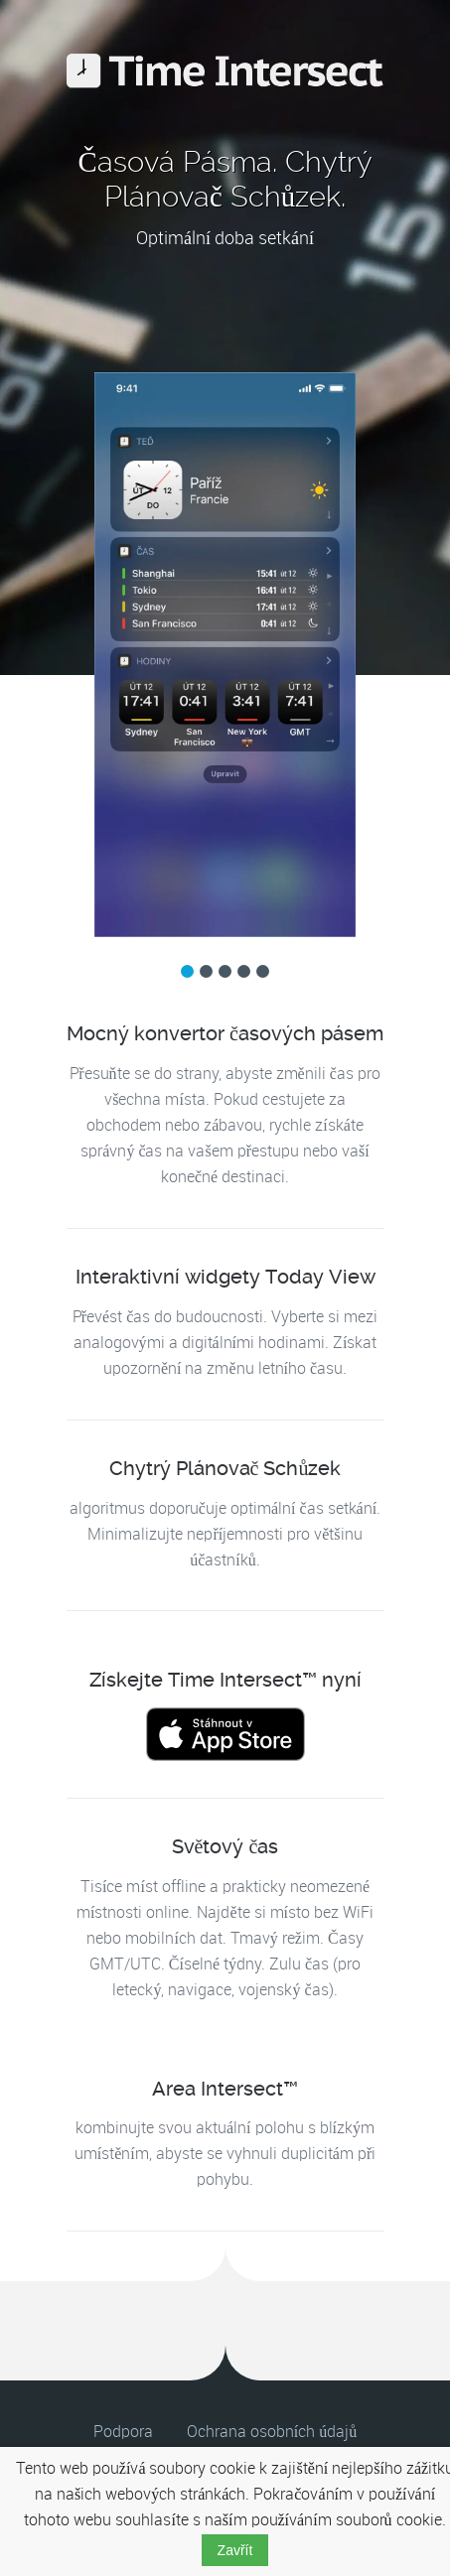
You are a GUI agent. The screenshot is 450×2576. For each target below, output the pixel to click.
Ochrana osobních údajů (272, 2432)
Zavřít (235, 2550)
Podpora (123, 2432)
